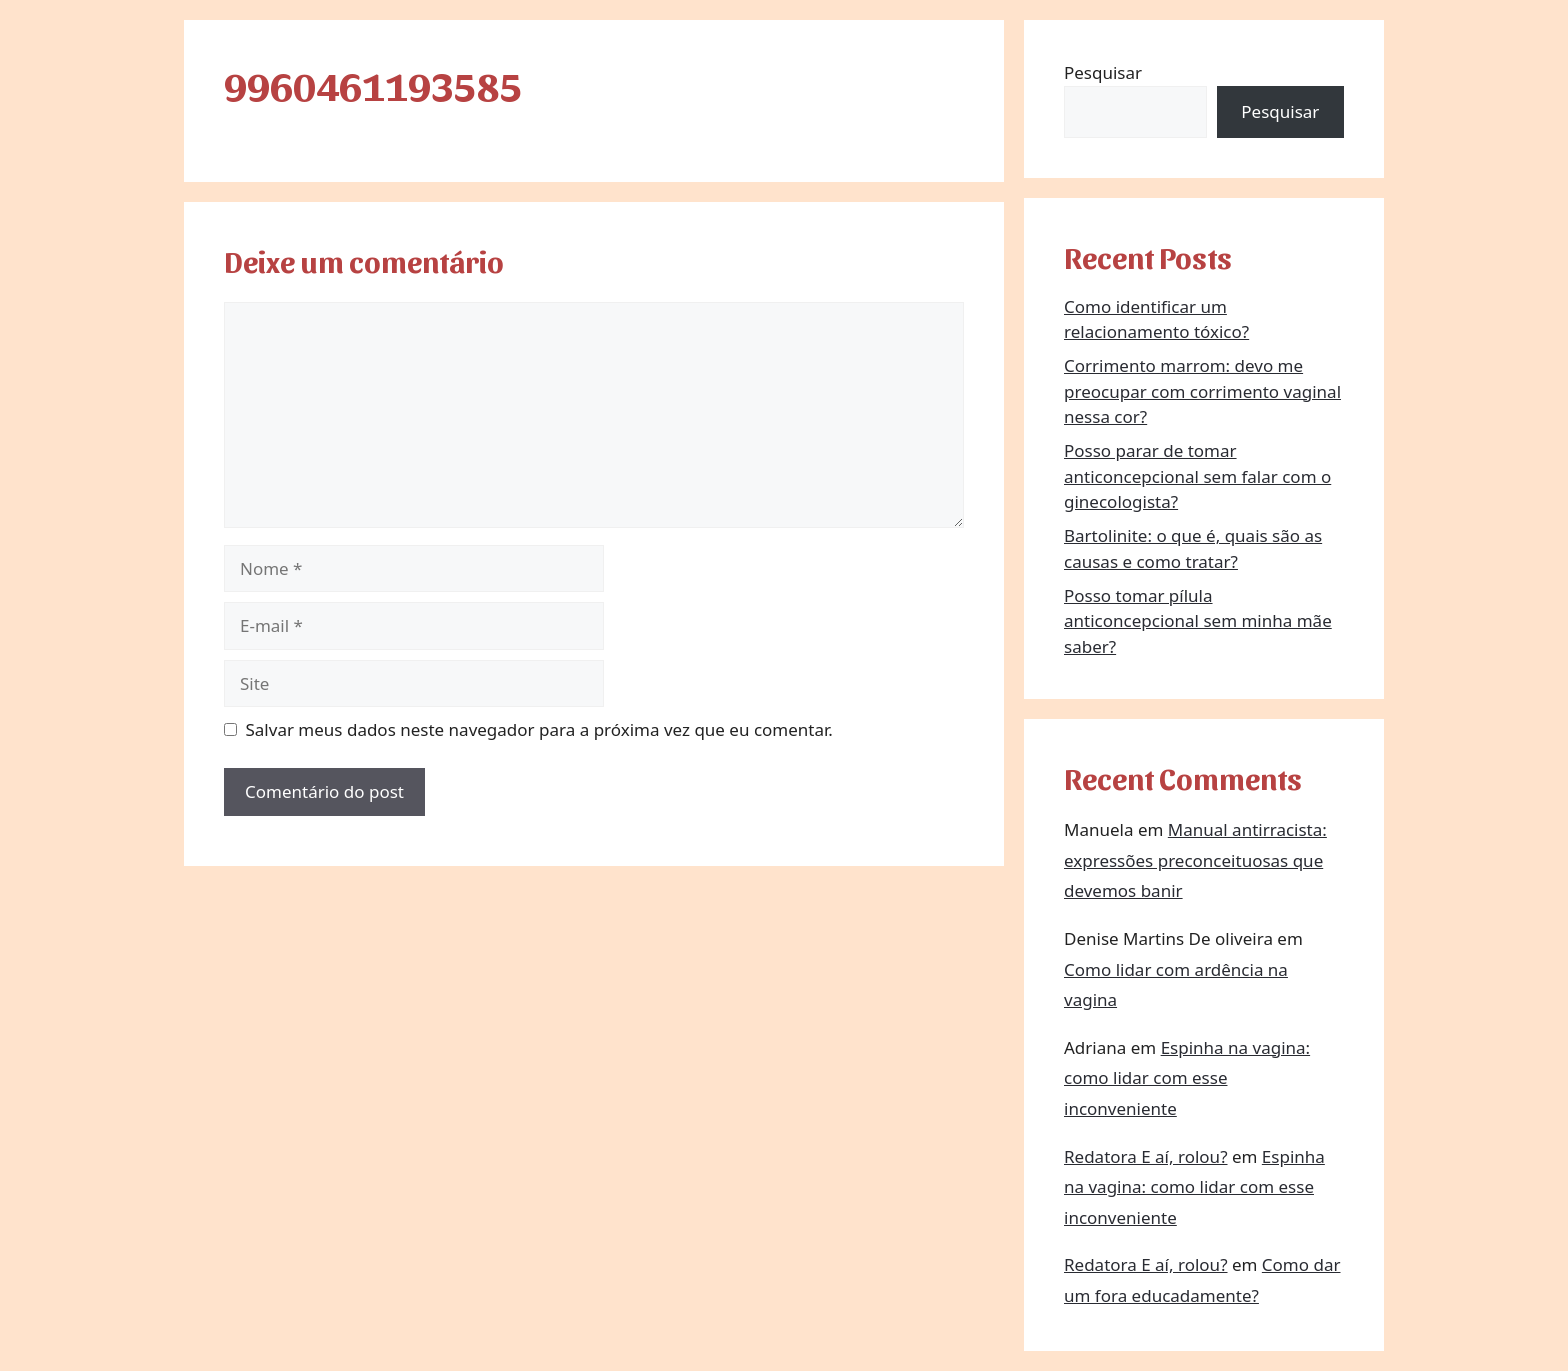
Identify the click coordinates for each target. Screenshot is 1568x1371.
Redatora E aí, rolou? (1146, 1156)
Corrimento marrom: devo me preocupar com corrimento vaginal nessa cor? (1202, 391)
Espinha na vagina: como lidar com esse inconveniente (1187, 1078)
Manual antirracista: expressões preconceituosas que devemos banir (1195, 860)
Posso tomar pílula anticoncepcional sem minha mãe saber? (1198, 621)
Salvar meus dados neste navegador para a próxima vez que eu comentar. (539, 729)
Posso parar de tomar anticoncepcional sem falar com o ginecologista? (1197, 476)
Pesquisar (1103, 72)
